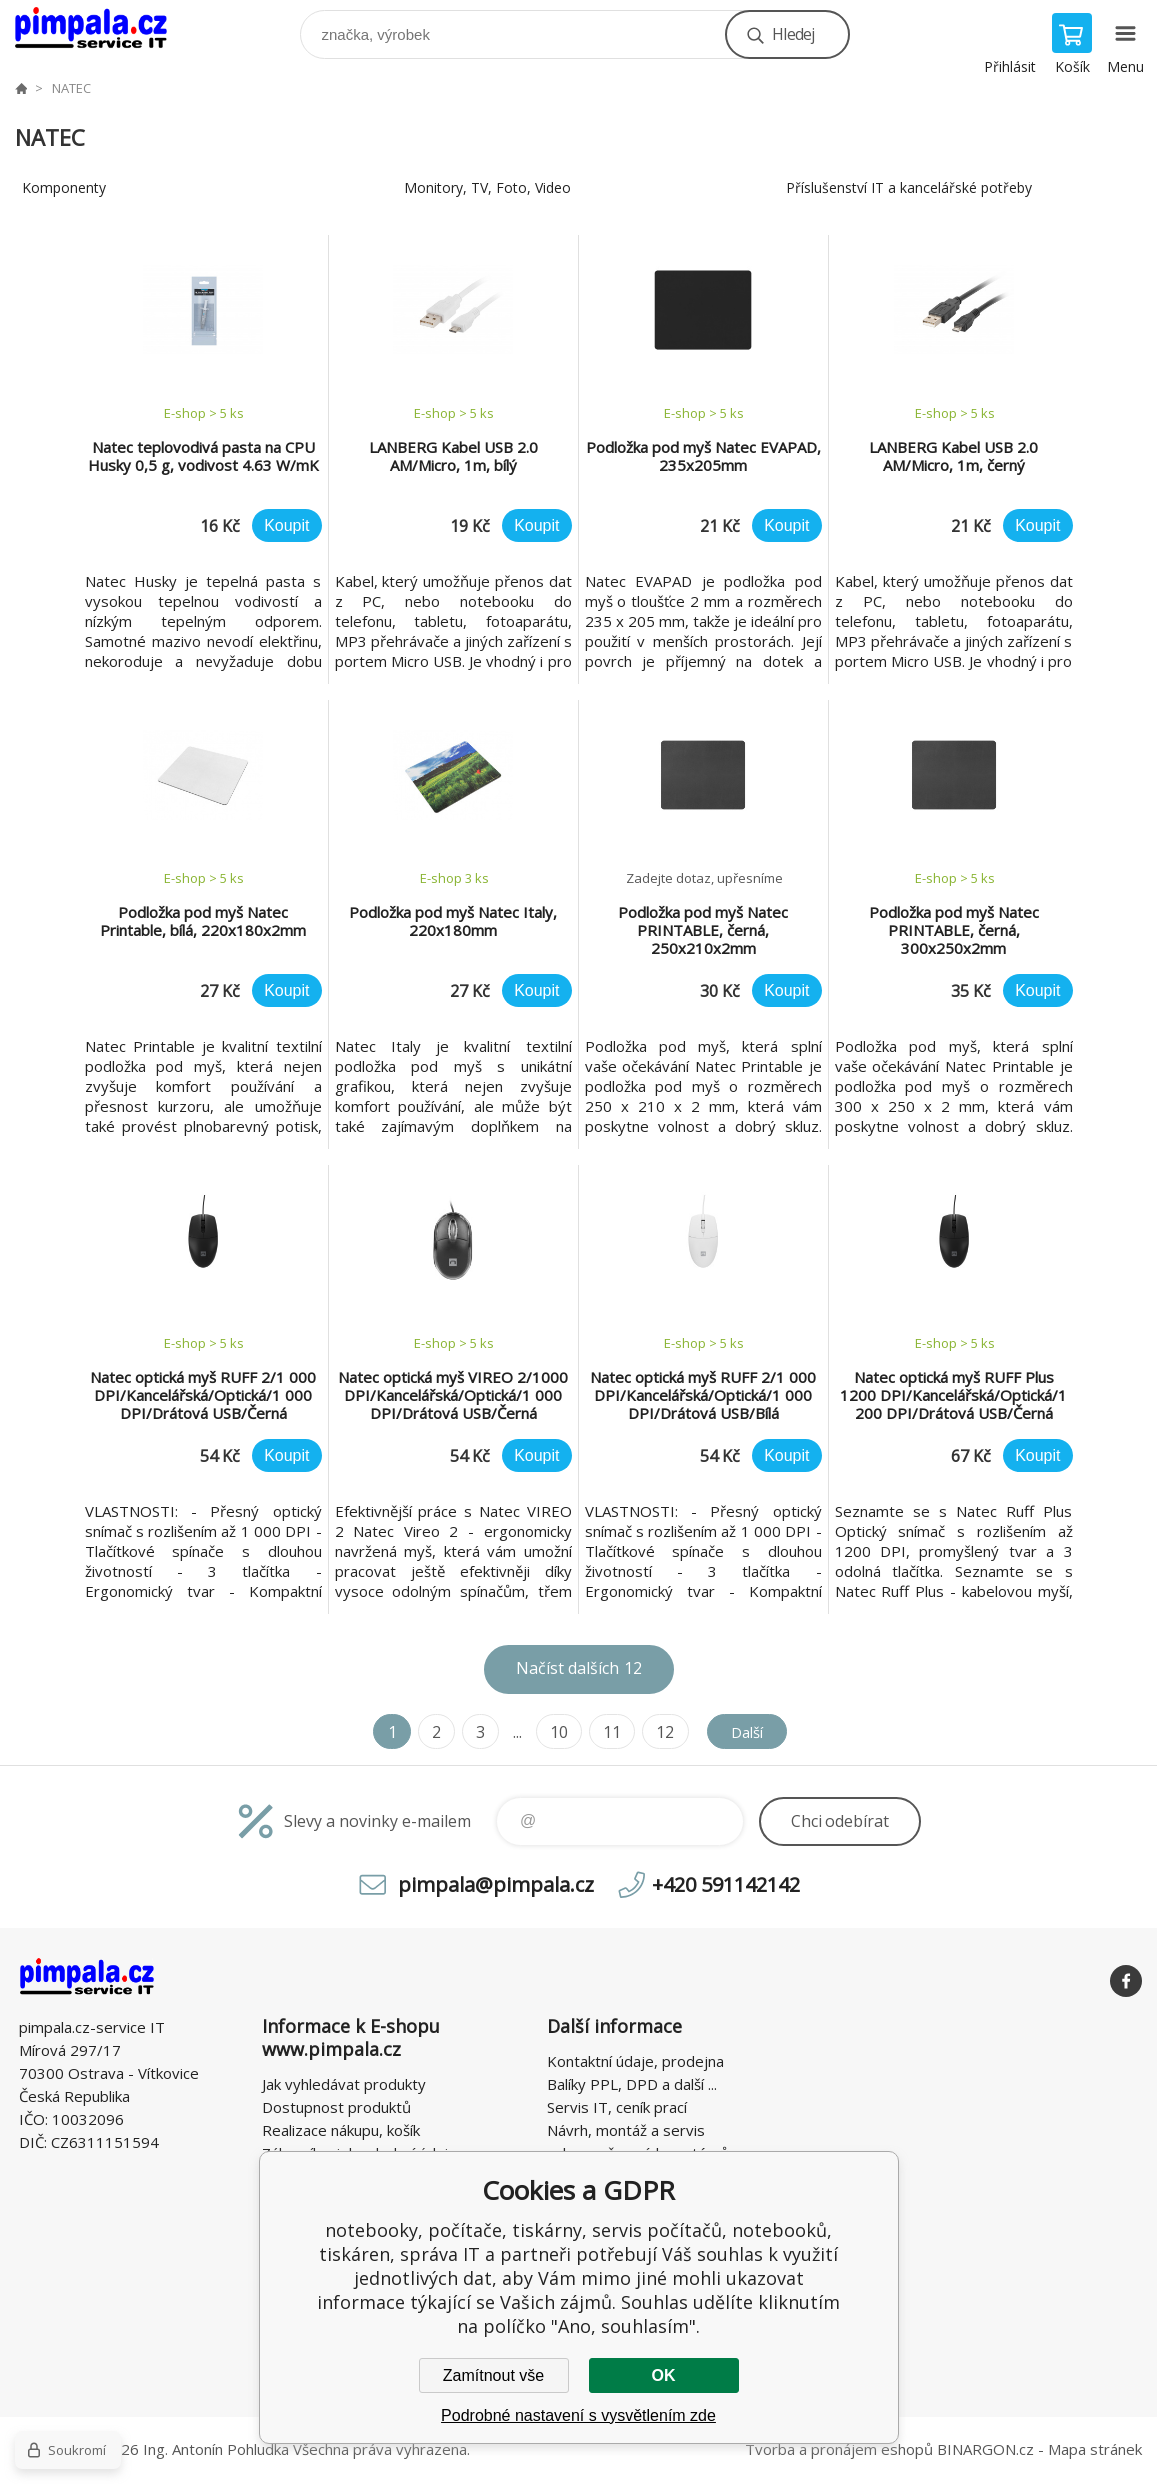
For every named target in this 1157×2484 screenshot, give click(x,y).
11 (607, 1732)
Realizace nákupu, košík (341, 2130)
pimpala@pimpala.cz (496, 1884)
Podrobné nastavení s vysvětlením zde (578, 2415)
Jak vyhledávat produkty (344, 2084)
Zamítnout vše (493, 2375)
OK (664, 2375)
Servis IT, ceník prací (617, 2107)
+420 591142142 (726, 1884)
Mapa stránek (1095, 2449)
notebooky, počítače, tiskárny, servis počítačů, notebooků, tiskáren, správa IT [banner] (103, 29)
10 (554, 1732)
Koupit (286, 525)
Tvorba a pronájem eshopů (839, 2449)
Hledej (793, 34)
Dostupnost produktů (336, 2107)
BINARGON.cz (985, 2449)
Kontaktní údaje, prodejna (635, 2061)
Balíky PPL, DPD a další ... (632, 2084)
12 (660, 1732)
